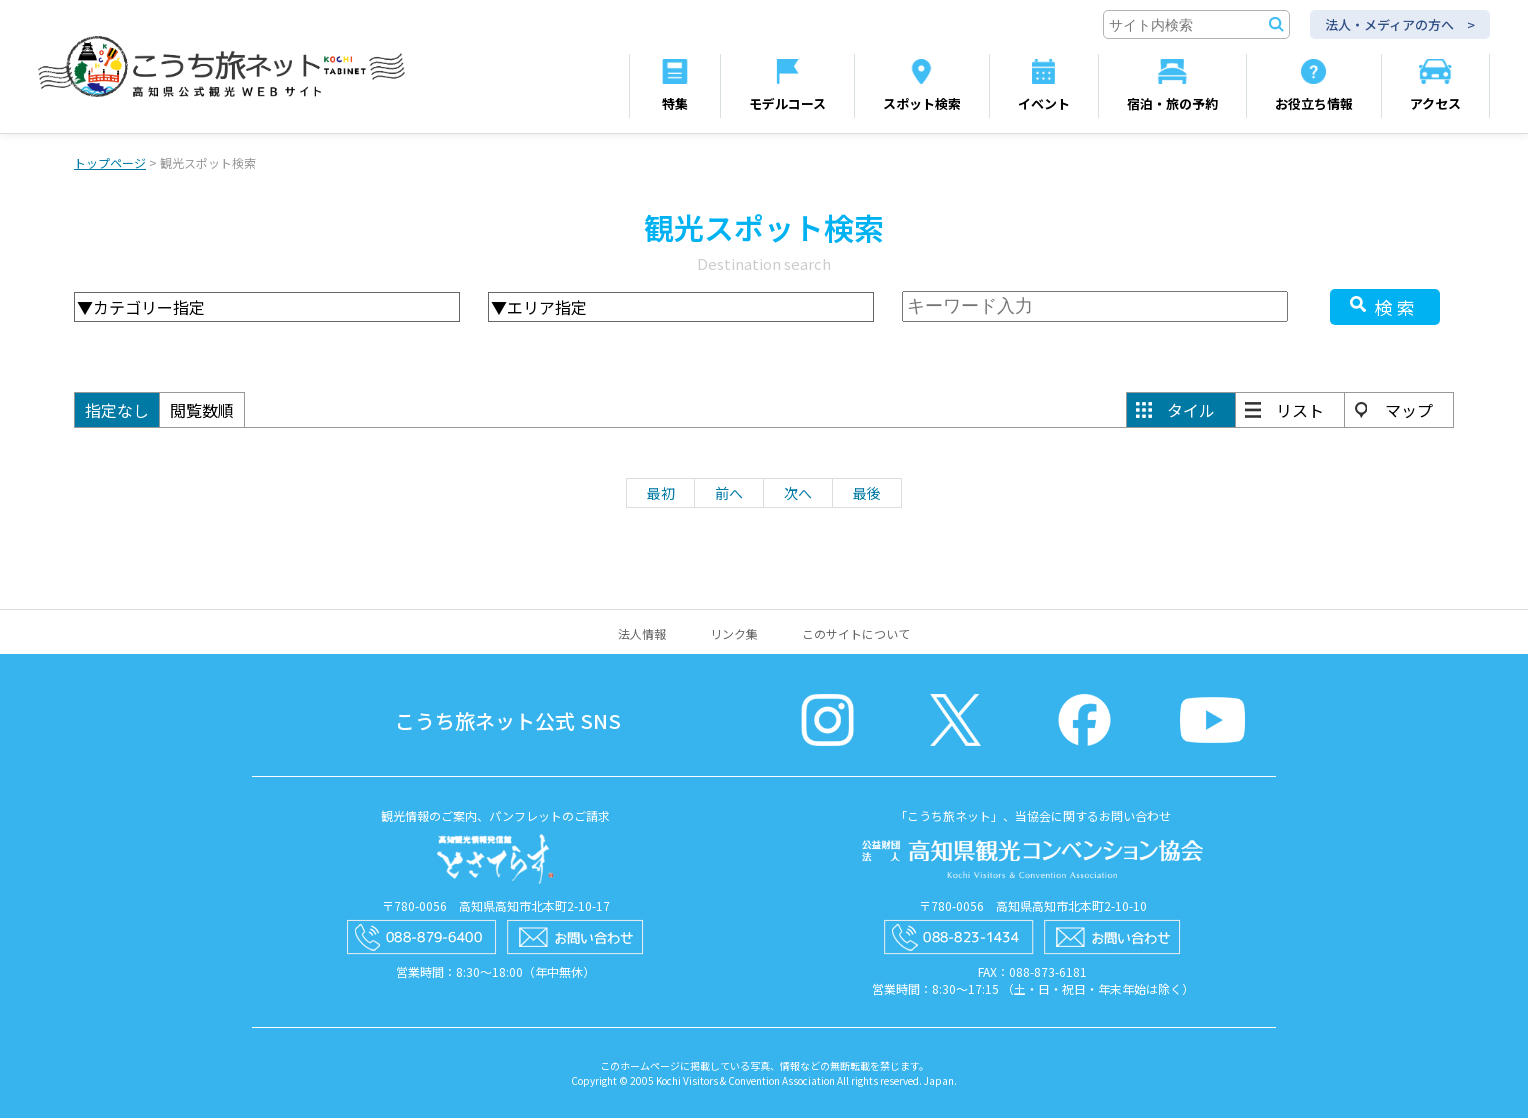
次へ (798, 494)
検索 (1397, 308)
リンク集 (734, 634)
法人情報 (642, 634)
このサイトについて (856, 634)
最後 (867, 494)
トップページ (110, 163)
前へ (729, 494)
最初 (661, 494)
